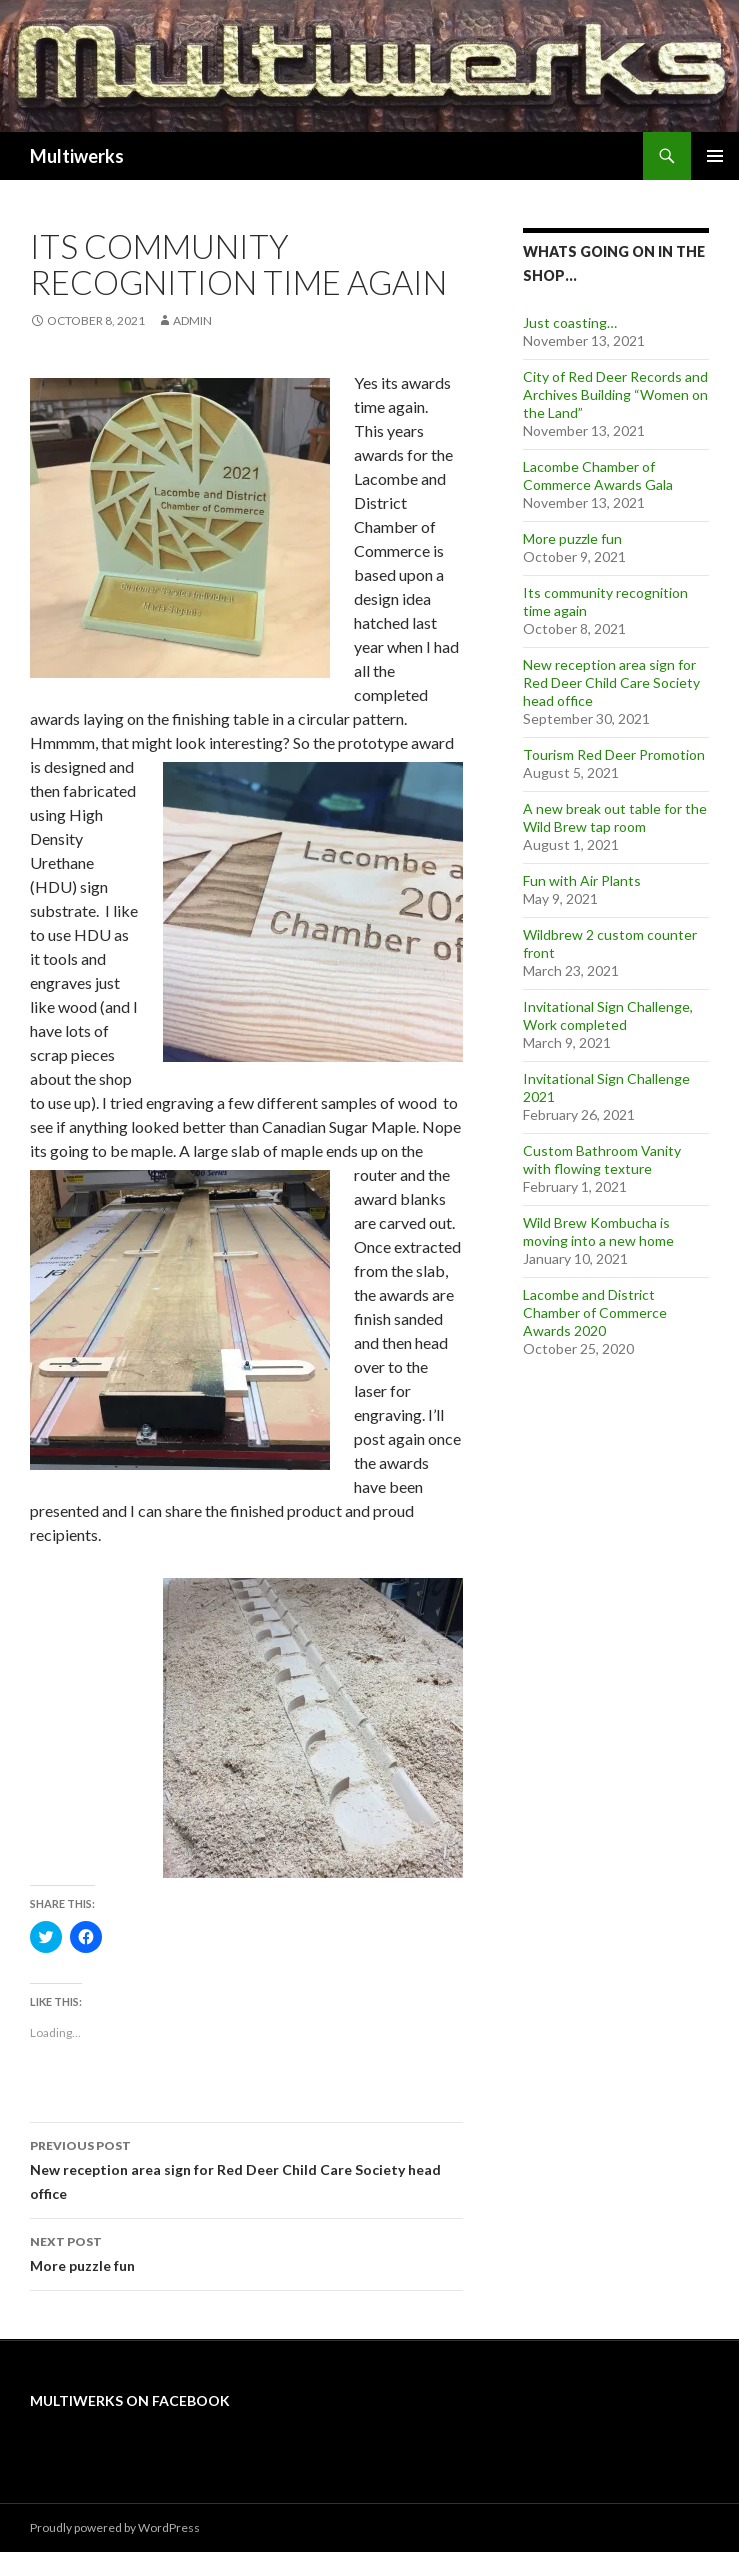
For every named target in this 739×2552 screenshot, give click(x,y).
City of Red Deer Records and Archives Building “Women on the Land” (615, 394)
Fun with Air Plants (582, 880)
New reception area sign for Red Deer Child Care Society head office (246, 2168)
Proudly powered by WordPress (115, 2527)
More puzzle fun (246, 2252)
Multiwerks (77, 156)
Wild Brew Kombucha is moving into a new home (598, 1231)
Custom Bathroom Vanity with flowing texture (602, 1159)
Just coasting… (570, 322)
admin (192, 320)
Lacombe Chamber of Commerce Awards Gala (598, 475)
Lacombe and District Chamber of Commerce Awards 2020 (595, 1312)
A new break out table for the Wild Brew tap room (615, 817)
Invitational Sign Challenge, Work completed (608, 1015)
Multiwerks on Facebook (130, 2400)
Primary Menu (715, 156)
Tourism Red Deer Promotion (614, 754)
